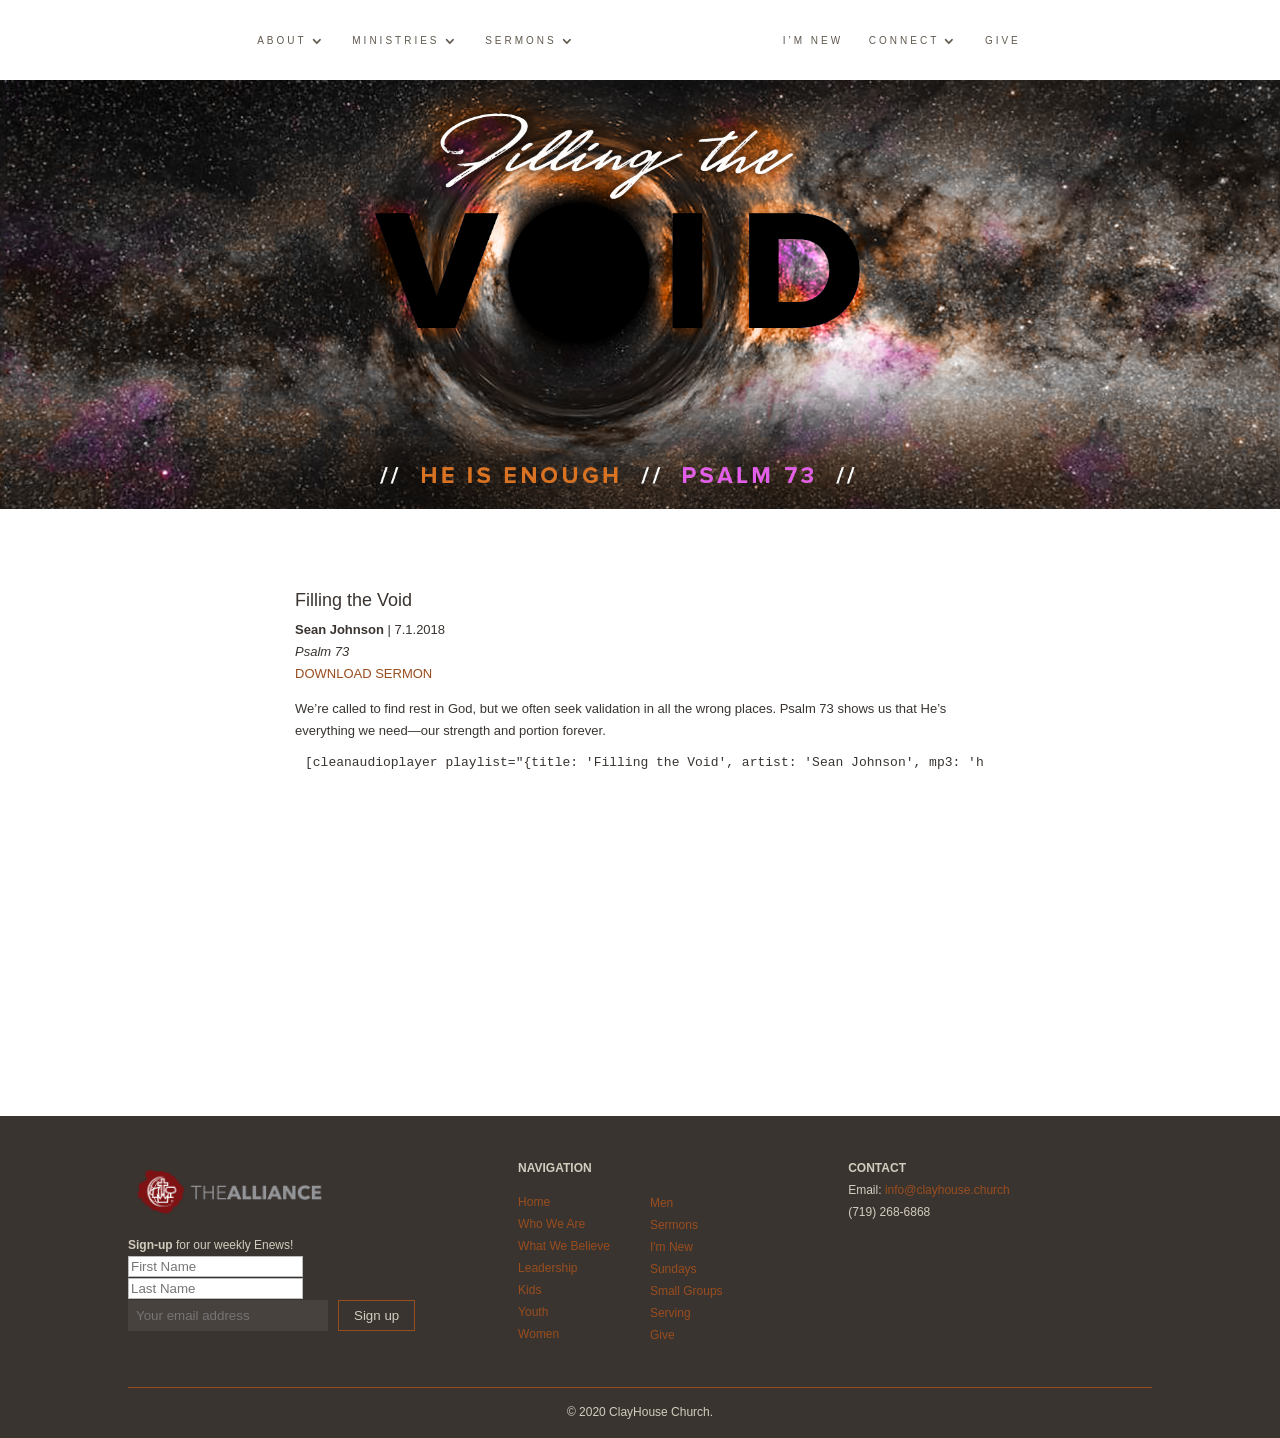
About (281, 41)
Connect (904, 41)
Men (661, 1203)
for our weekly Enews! (210, 1245)
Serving (670, 1313)
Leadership (547, 1268)
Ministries (395, 41)
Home (534, 1202)
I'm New (671, 1247)
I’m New (813, 41)
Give (1003, 41)
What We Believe (564, 1246)
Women (538, 1334)
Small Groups (686, 1291)
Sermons (521, 41)
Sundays (673, 1269)
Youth (533, 1312)
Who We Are (551, 1224)
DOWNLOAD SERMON (363, 673)
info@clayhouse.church (947, 1190)
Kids (529, 1290)
